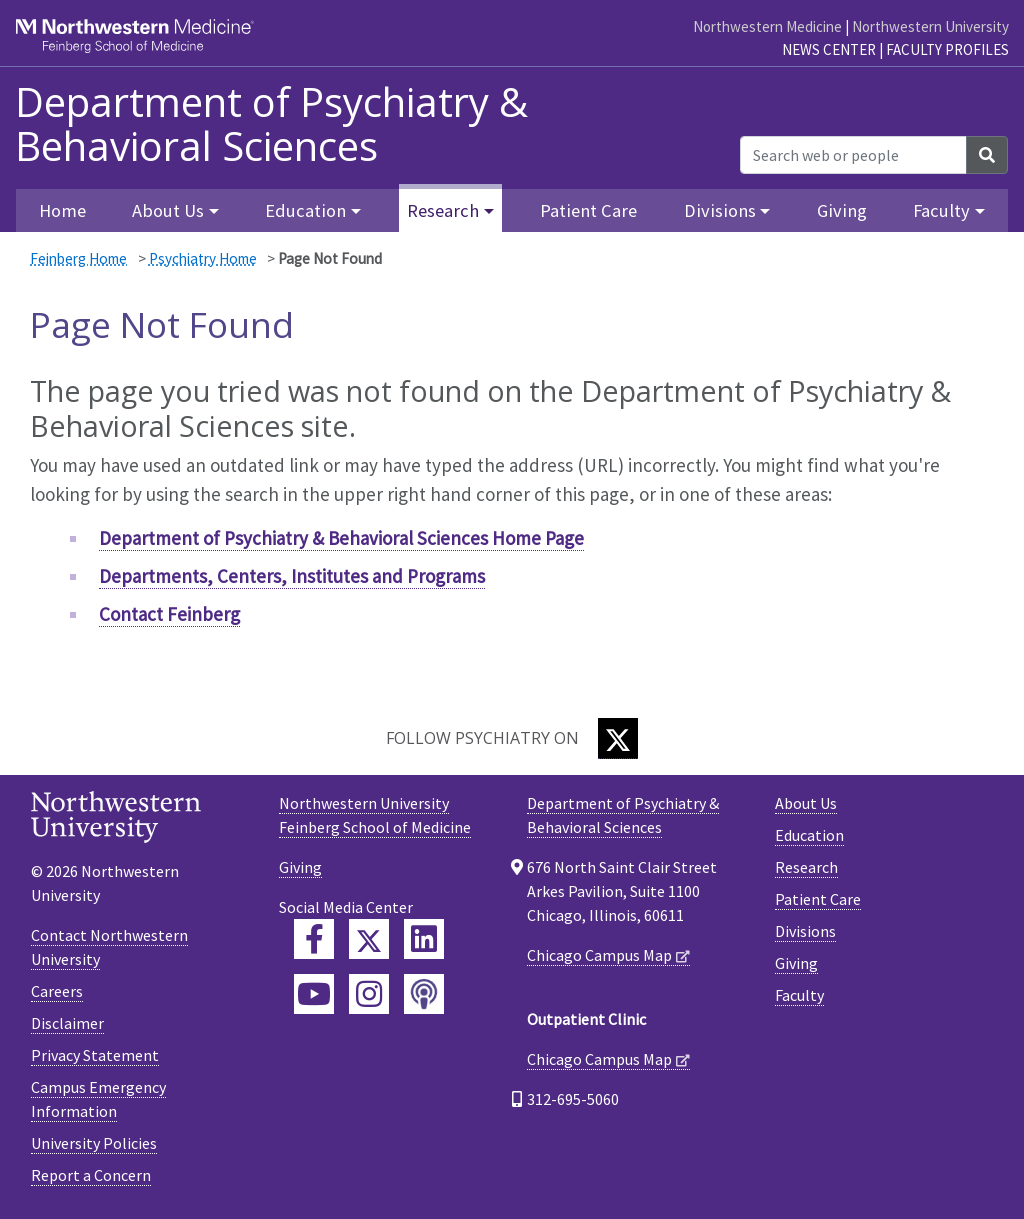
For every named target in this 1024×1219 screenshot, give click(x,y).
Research (806, 867)
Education (809, 835)
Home (62, 210)
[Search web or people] (853, 155)
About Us (806, 803)
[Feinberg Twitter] (369, 939)
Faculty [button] (941, 210)
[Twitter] (618, 738)
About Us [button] (168, 210)
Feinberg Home (78, 258)
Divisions (805, 931)
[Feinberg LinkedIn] (424, 939)
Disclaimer (67, 1023)
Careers (57, 991)
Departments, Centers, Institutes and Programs (292, 576)
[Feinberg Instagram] (369, 994)
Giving (842, 210)
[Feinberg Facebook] (314, 939)
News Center (829, 49)
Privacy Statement (95, 1055)
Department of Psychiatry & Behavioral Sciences (271, 124)
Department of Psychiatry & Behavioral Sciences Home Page (341, 538)
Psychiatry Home (203, 258)
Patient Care (588, 210)
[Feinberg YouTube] (314, 994)
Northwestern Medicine (767, 26)
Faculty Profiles (947, 49)
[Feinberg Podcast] (424, 994)
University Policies (94, 1143)
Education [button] (305, 210)
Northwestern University (930, 26)
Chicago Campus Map (599, 955)
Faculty (799, 995)
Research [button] (443, 210)
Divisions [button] (720, 210)
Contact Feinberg (169, 614)
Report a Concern (91, 1175)
